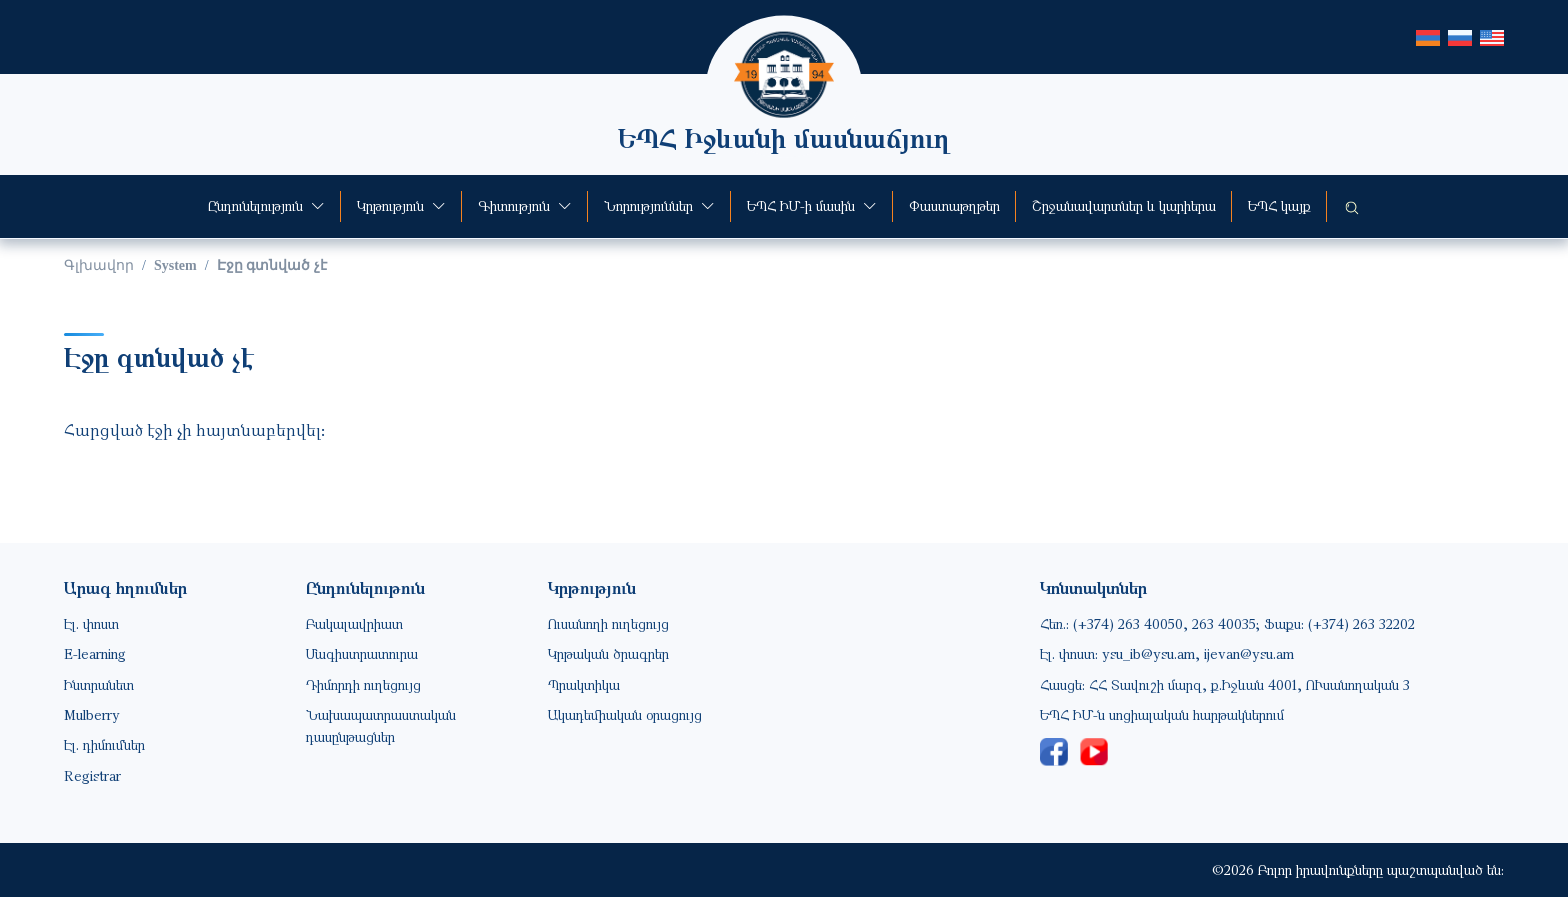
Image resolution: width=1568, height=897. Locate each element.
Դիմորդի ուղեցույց (363, 684)
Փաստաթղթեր (954, 205)
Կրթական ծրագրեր (608, 653)
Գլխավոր (99, 265)
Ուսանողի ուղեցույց (608, 623)
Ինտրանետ (99, 684)
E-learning (95, 653)
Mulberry (92, 714)
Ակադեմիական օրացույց (625, 714)
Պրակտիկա (584, 684)
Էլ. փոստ (91, 623)
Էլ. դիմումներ (104, 744)
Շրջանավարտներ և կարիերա (1124, 205)
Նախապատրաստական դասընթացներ (381, 725)
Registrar (92, 775)
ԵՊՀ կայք (1279, 205)
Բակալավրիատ (354, 623)
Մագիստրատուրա (362, 653)
